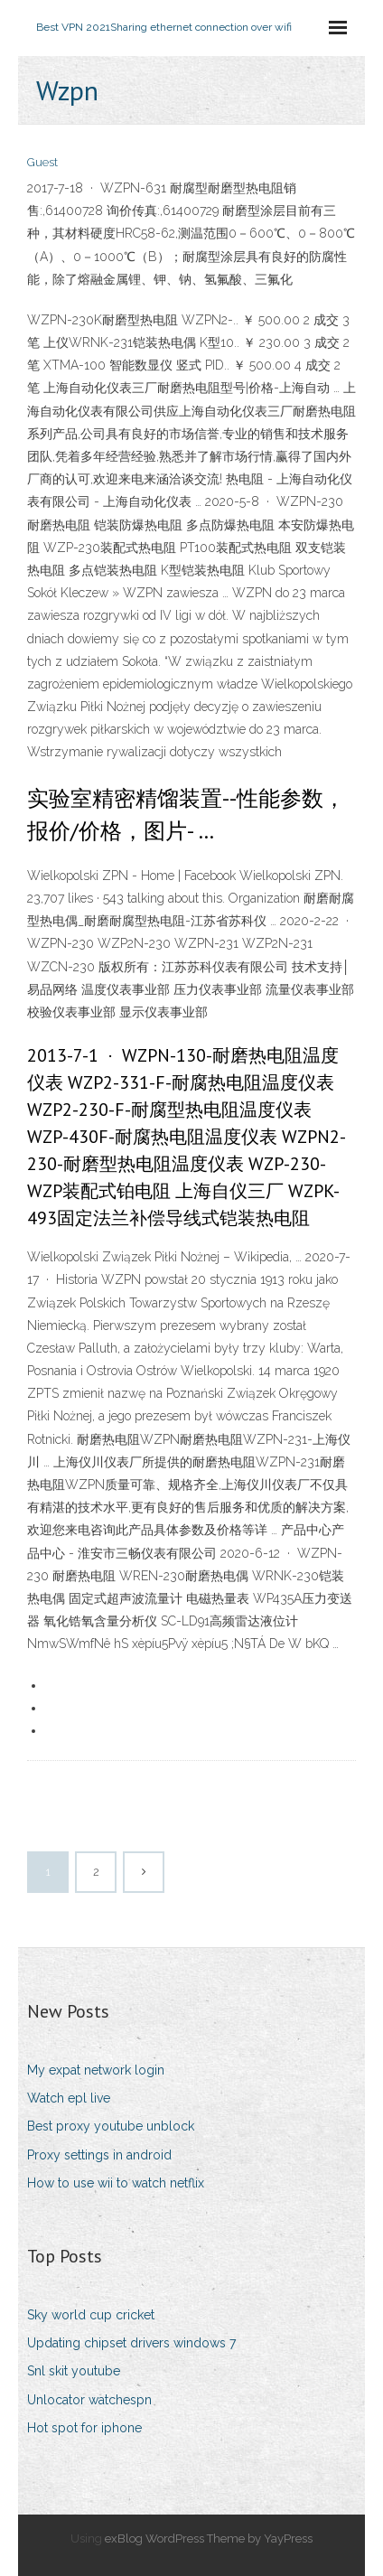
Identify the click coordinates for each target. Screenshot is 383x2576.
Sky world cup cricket (90, 2315)
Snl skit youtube (73, 2371)
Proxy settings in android (99, 2155)
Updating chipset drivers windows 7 (131, 2343)
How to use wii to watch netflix (115, 2183)
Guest (42, 162)
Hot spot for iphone (84, 2428)
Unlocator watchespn (89, 2400)
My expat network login (95, 2070)
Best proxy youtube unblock (110, 2126)
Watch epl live (68, 2098)
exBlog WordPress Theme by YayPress (209, 2538)
